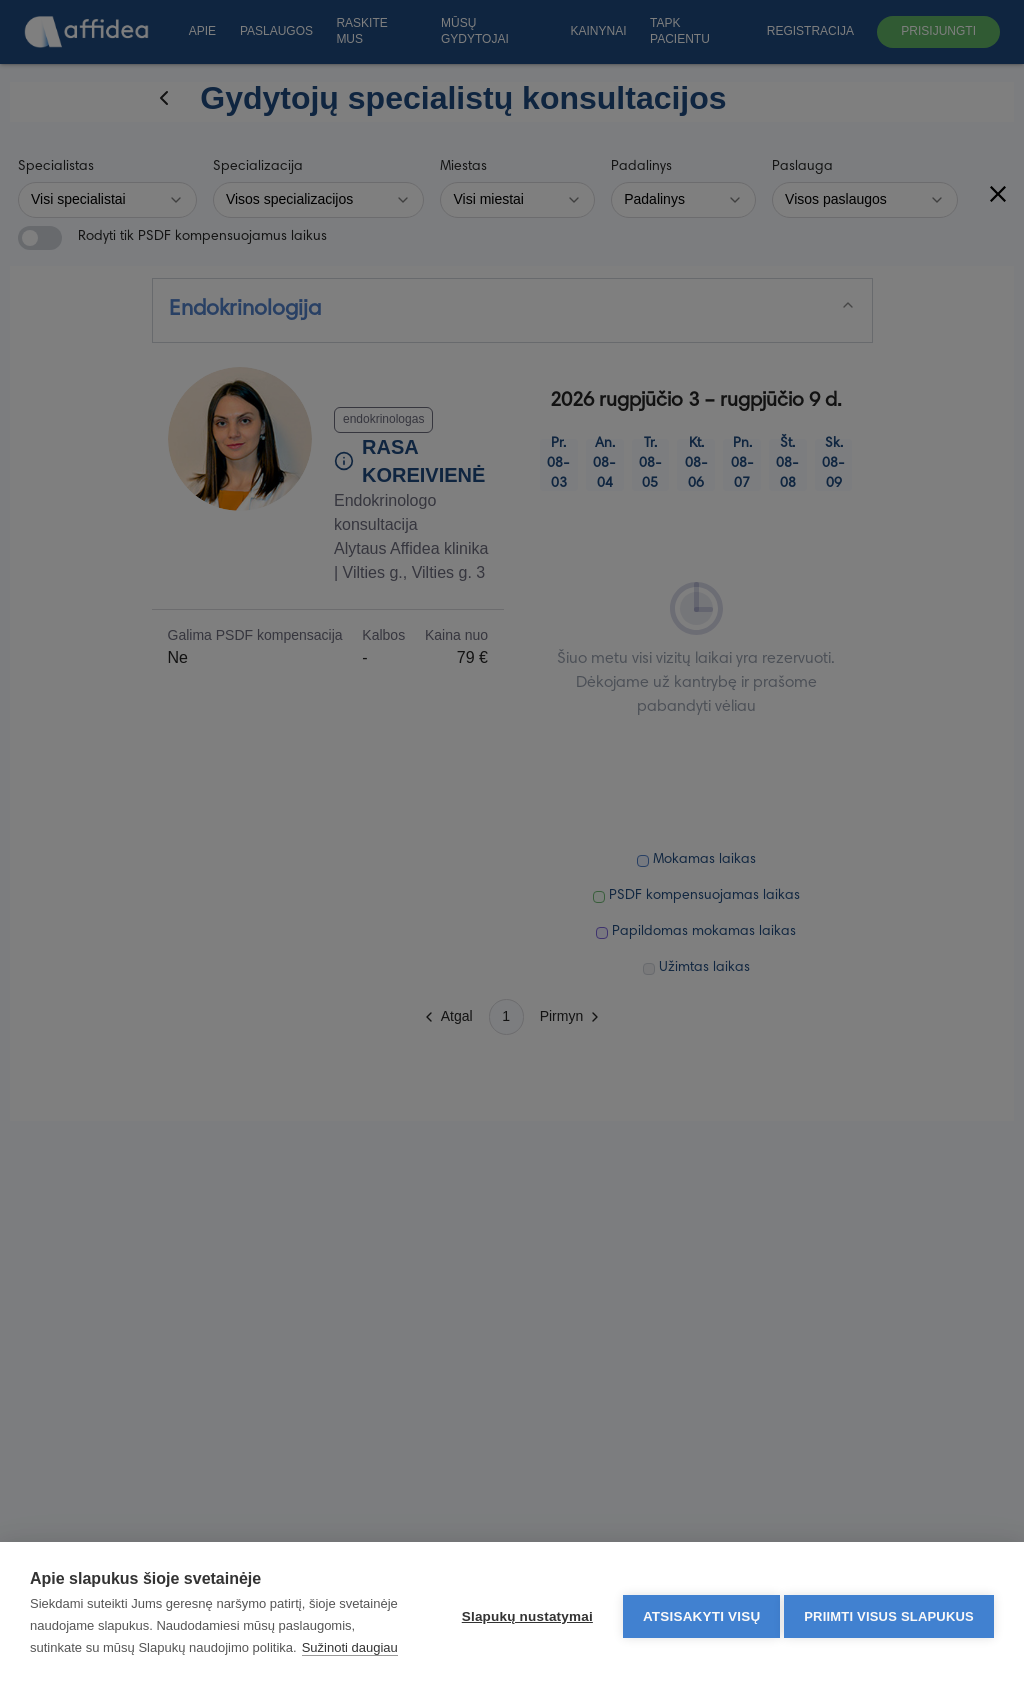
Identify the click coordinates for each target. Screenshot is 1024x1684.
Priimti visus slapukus (889, 1602)
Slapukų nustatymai (521, 1602)
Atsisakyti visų (696, 1602)
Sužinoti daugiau (127, 1647)
